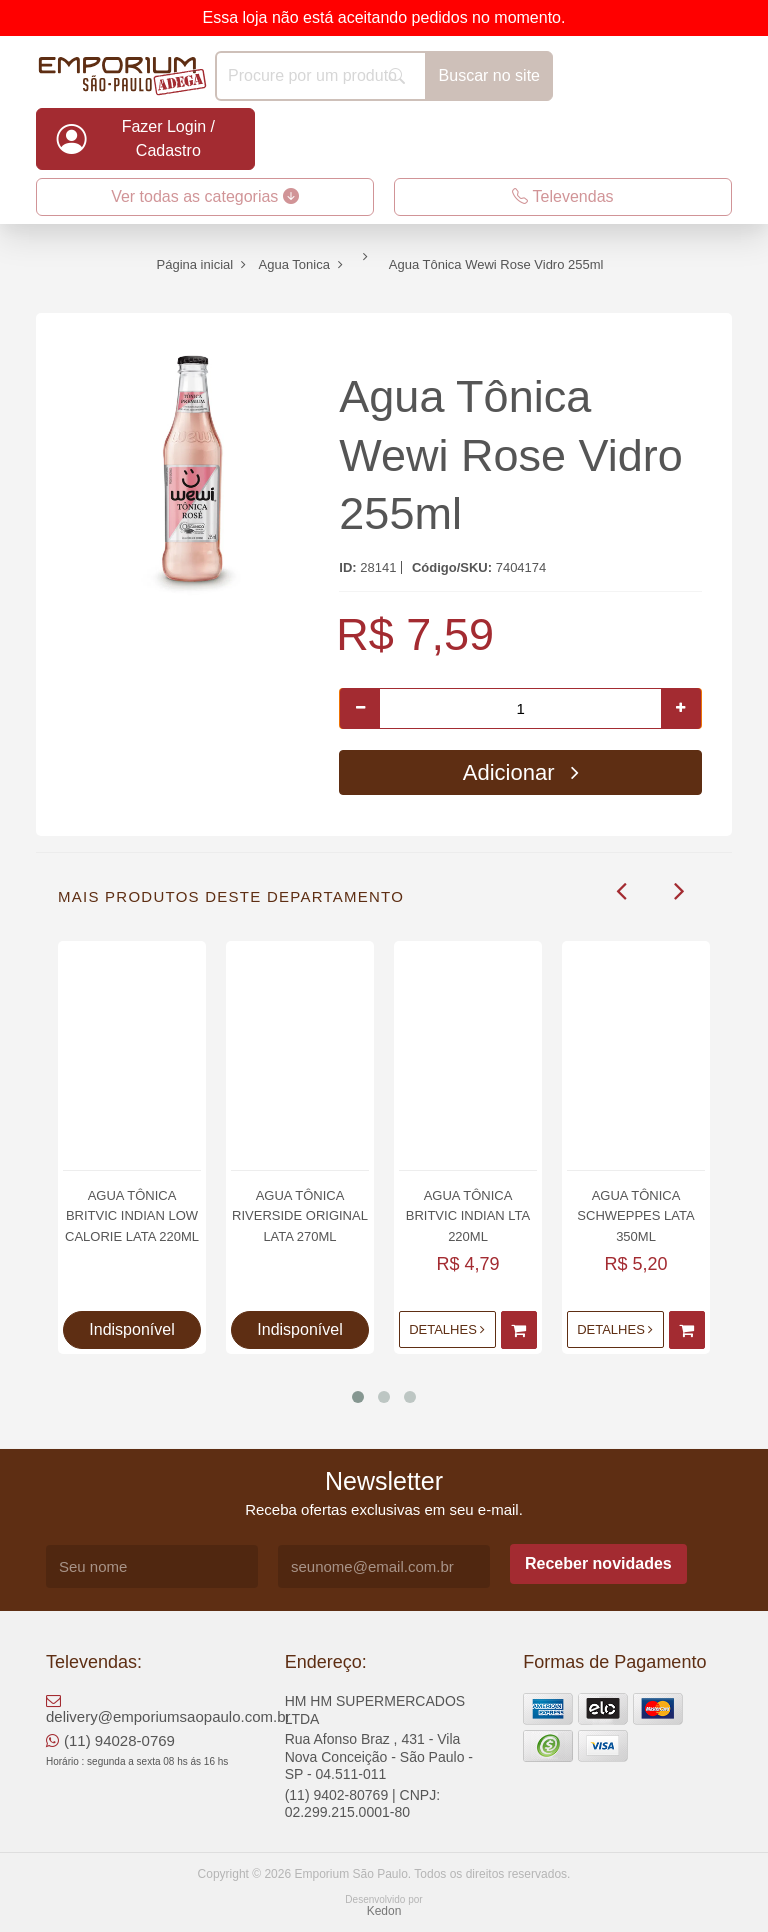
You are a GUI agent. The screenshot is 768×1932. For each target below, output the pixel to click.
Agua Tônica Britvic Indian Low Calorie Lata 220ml (132, 1215)
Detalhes (447, 1329)
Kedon (384, 1911)
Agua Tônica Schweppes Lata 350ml (635, 1215)
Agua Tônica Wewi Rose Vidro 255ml (510, 455)
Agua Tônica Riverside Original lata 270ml (300, 1215)
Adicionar (521, 772)
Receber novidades (598, 1563)
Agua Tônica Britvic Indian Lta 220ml (468, 1215)
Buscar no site (489, 75)
